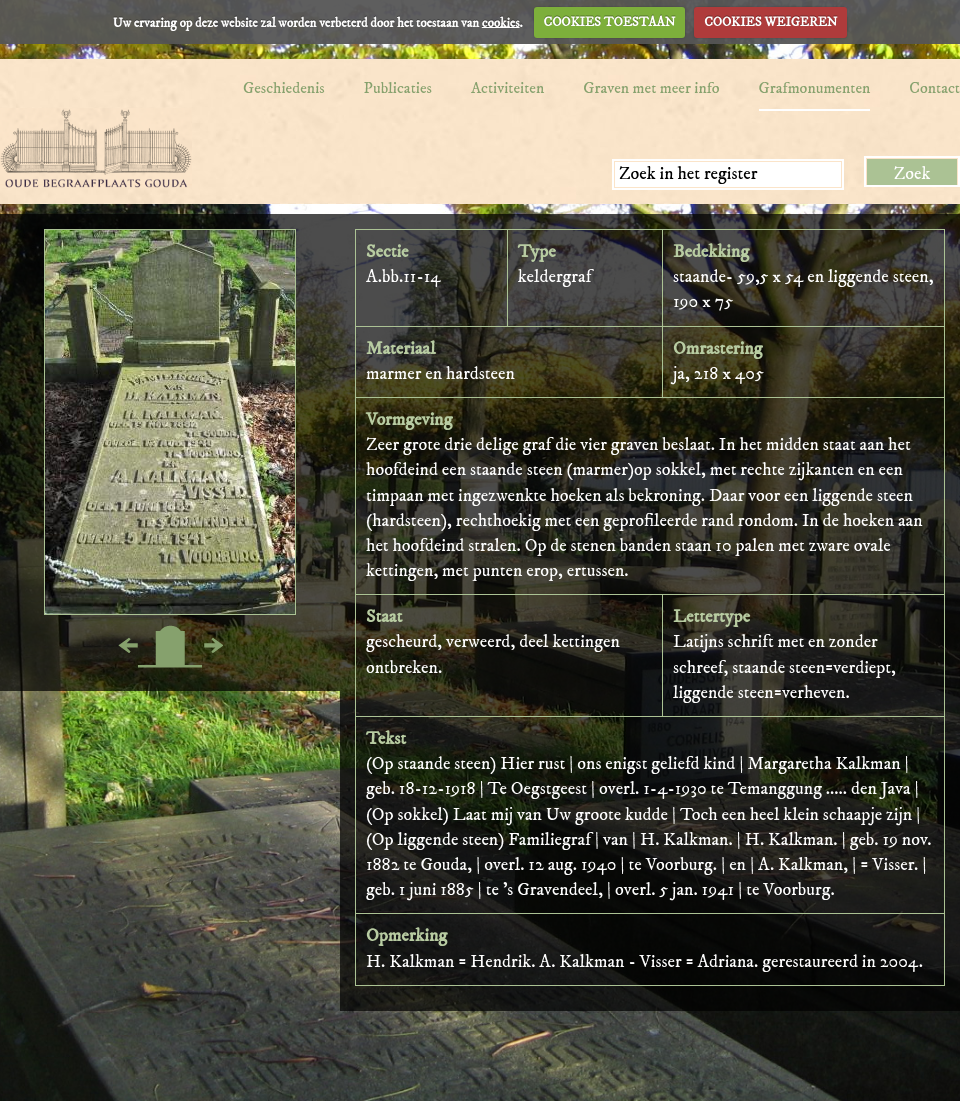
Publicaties (398, 88)
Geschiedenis (284, 88)
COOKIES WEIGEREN (770, 22)
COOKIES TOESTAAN (610, 22)
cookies (501, 22)
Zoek (912, 174)
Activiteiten (507, 88)
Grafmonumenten (815, 88)
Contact (934, 88)
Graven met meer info (651, 88)
